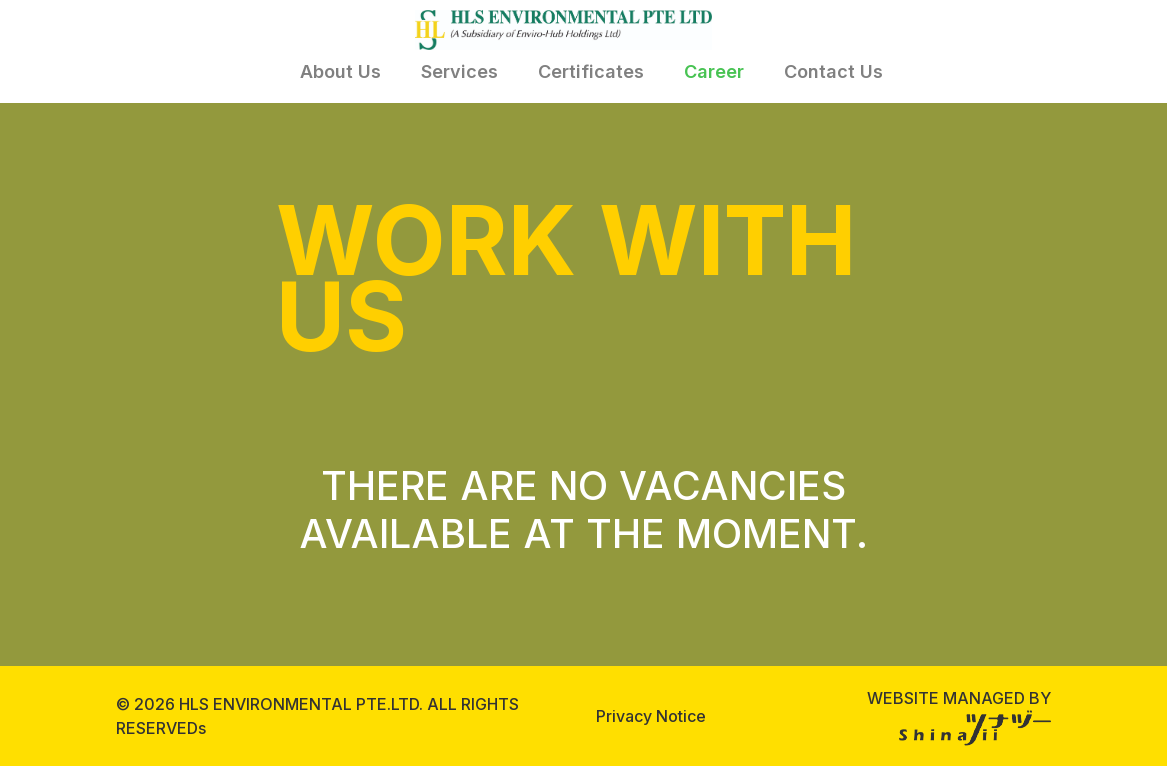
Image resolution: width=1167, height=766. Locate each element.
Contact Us (833, 71)
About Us (340, 71)
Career (714, 71)
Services (459, 71)
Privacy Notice (651, 716)
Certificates (591, 71)
